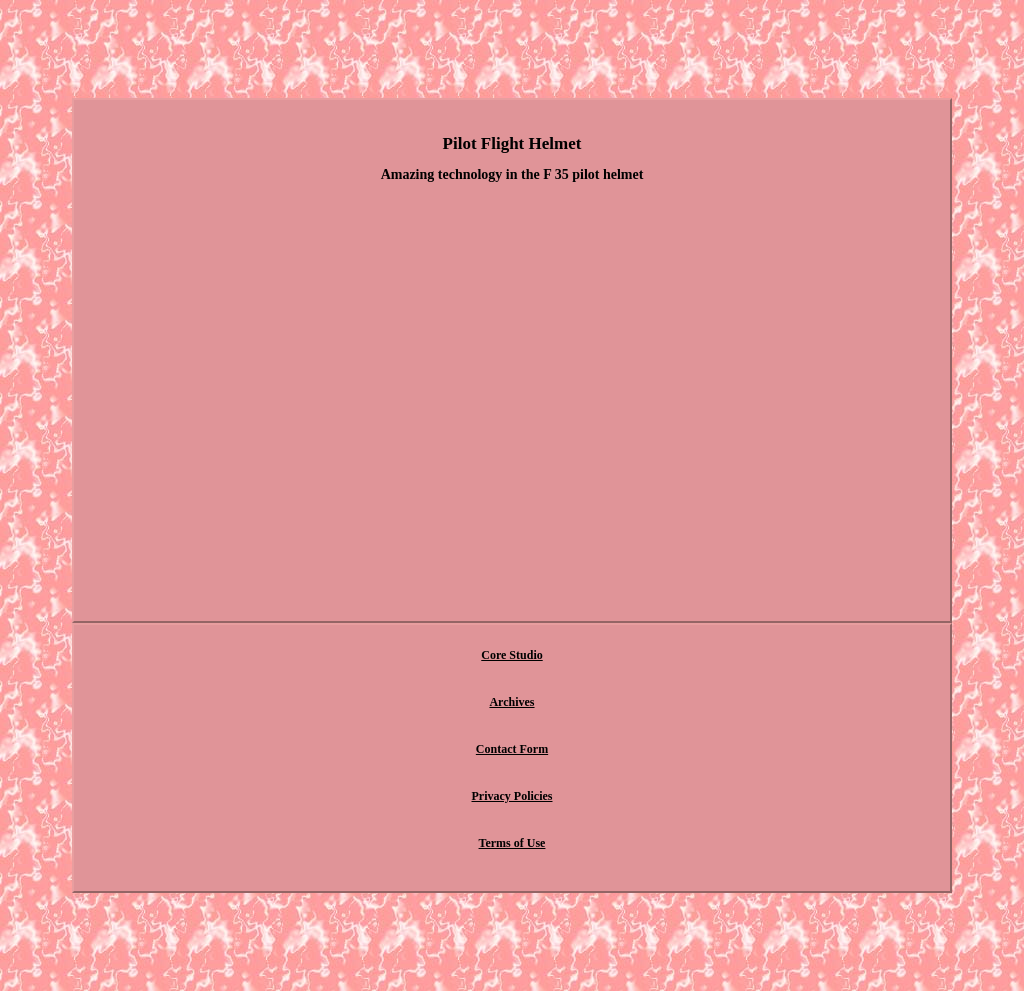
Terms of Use (512, 843)
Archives (511, 702)
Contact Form (512, 749)
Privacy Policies (512, 796)
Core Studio (511, 655)
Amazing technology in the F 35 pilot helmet (512, 174)
